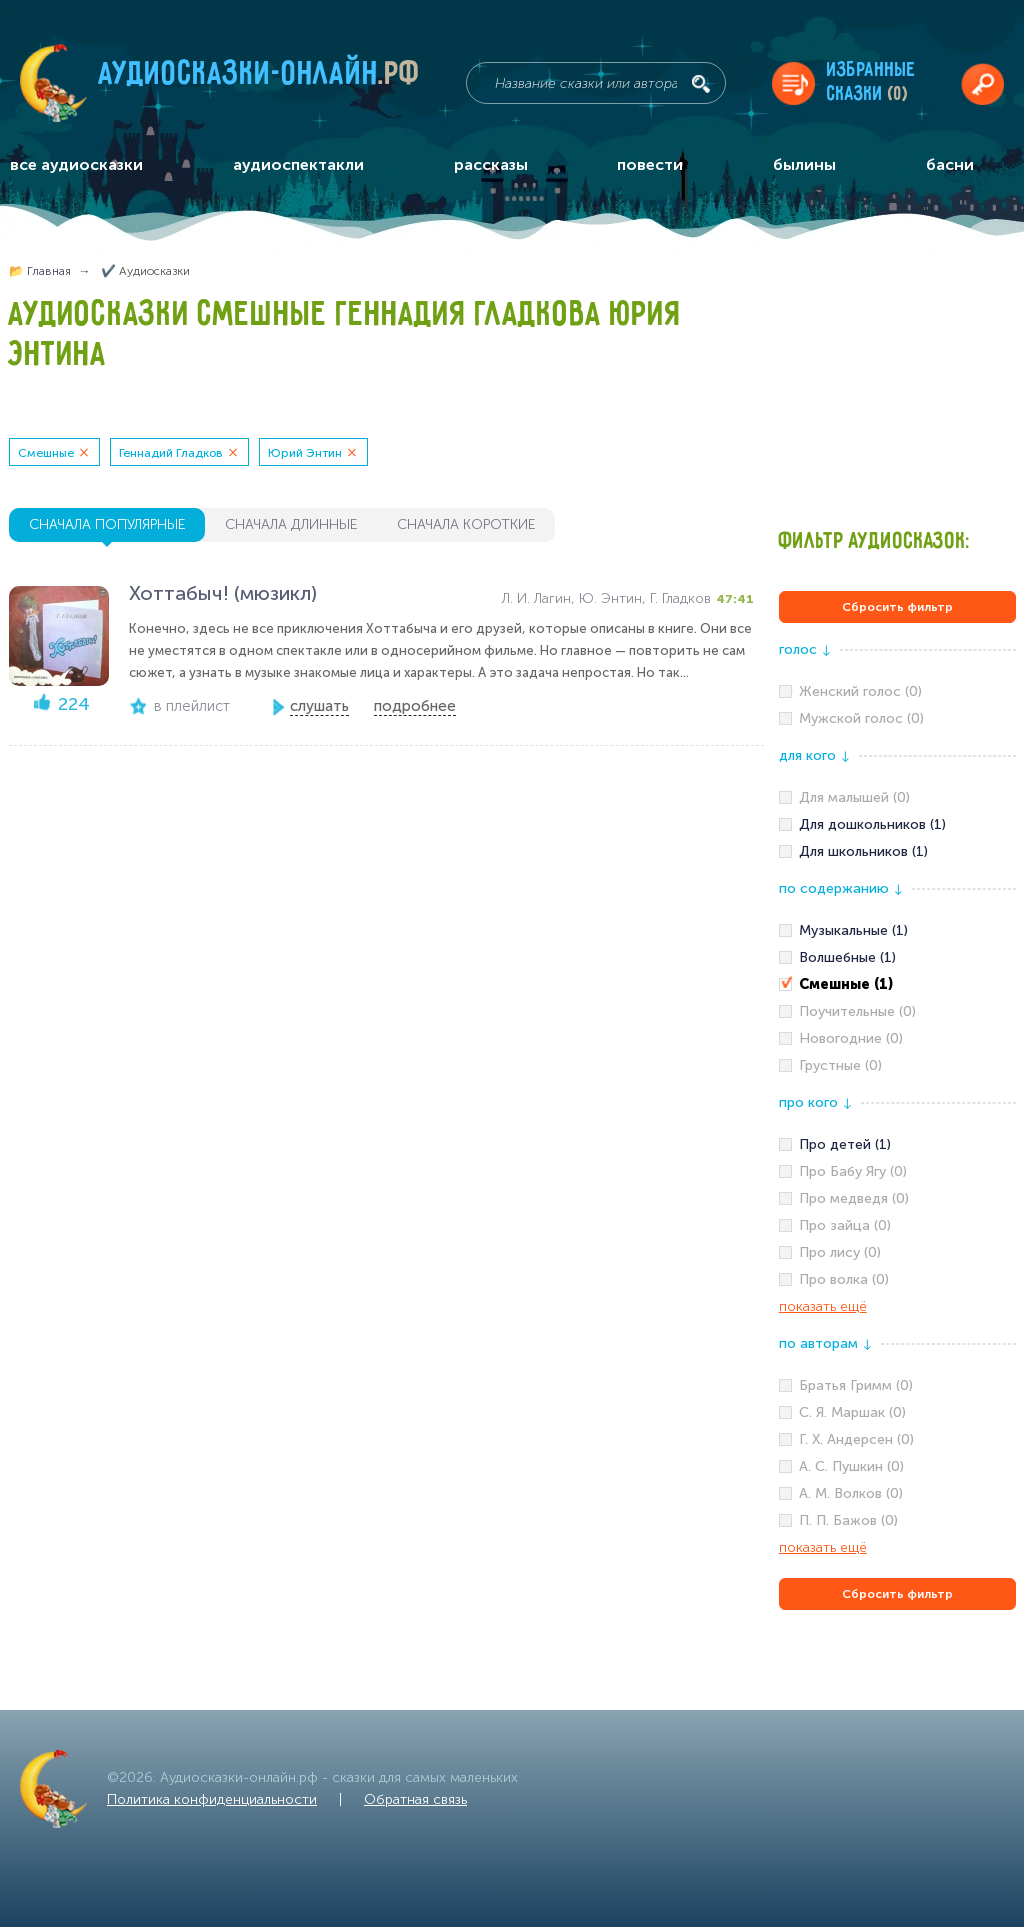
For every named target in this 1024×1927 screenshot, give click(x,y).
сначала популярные (107, 524)
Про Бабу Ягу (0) (853, 1171)
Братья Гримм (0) (856, 1385)
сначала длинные (291, 524)
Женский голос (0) (860, 691)
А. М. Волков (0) (851, 1493)
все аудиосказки (76, 164)
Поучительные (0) (857, 1011)
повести (650, 164)
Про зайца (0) (845, 1225)
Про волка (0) (844, 1279)
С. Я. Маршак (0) (852, 1412)
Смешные (46, 453)
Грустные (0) (840, 1065)
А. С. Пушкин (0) (851, 1466)
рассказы (491, 164)
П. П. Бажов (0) (848, 1520)
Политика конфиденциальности (212, 1799)
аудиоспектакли (298, 164)
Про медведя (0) (854, 1198)
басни (950, 164)
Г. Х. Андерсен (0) (856, 1439)
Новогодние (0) (851, 1038)
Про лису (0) (840, 1252)
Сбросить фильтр (897, 607)
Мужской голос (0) (861, 718)
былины (804, 164)
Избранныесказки (871, 82)
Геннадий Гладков (171, 453)
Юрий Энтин (305, 453)
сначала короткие (466, 524)
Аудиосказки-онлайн (260, 79)
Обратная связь (415, 1799)
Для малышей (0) (854, 797)
